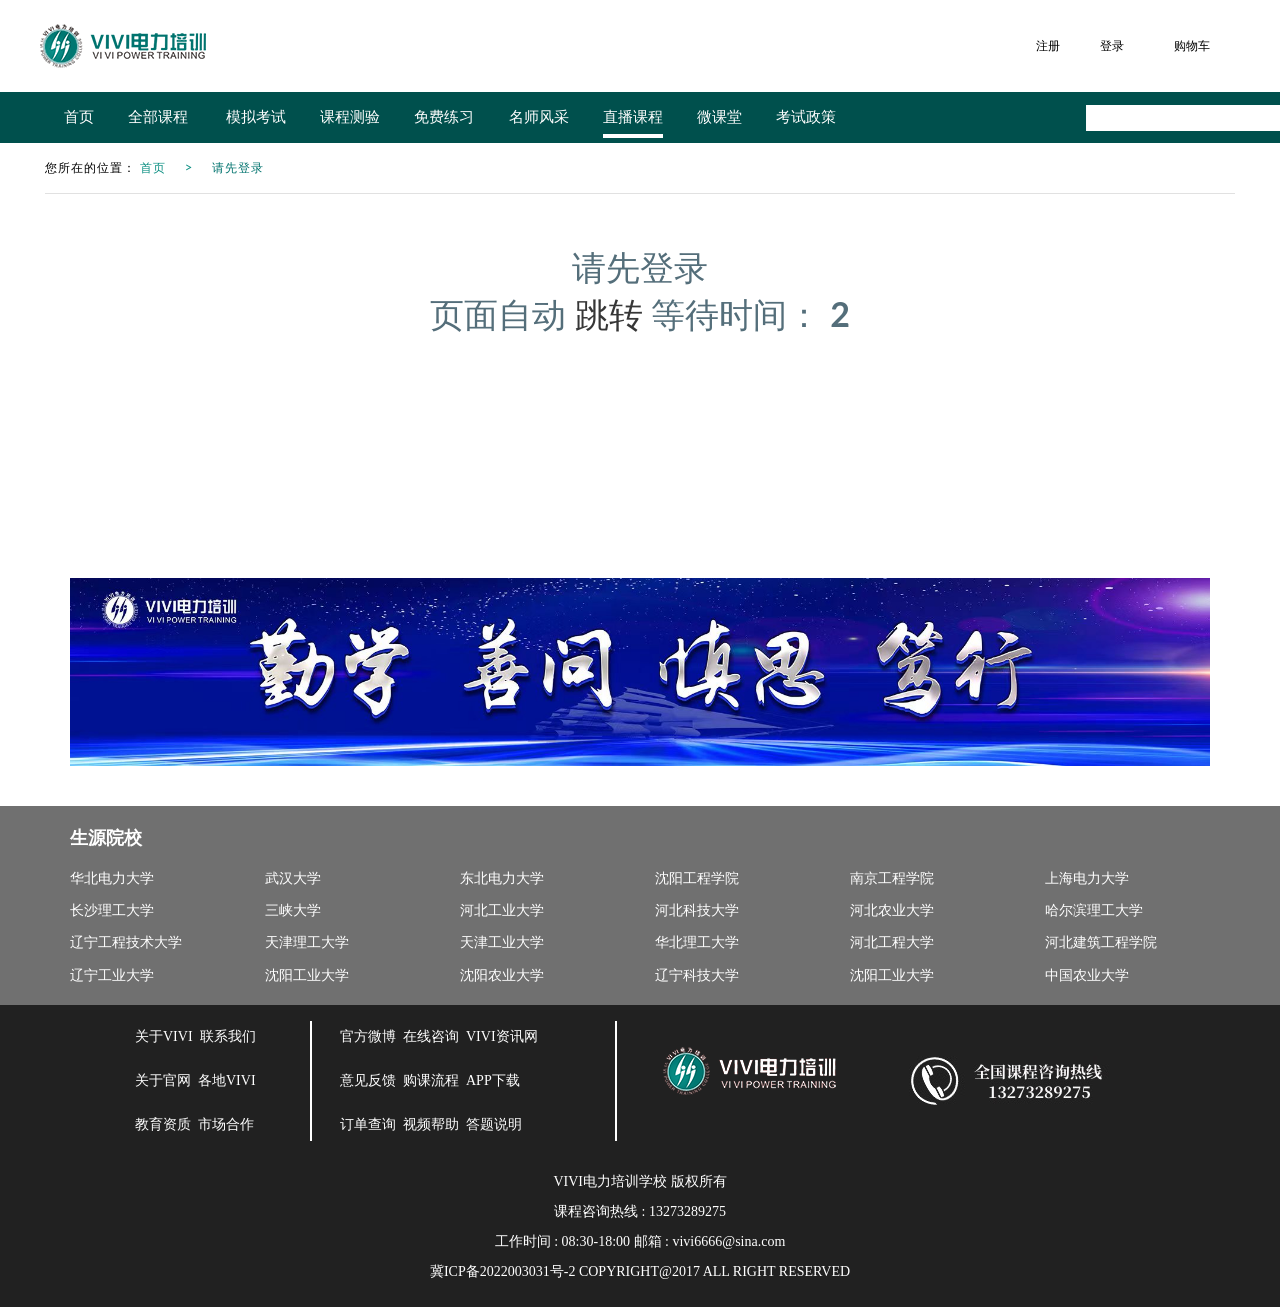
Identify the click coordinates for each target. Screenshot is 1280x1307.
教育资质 (163, 1124)
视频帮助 (431, 1124)
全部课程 (160, 117)
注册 (1048, 45)
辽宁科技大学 (697, 975)
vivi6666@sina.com (728, 1241)
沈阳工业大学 (307, 975)
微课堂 (719, 117)
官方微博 (368, 1036)
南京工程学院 (892, 878)
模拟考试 (256, 117)
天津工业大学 (502, 942)
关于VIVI (164, 1036)
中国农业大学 (1087, 975)
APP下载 (493, 1080)
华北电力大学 (112, 878)
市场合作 (226, 1124)
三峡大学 (293, 910)
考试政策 (806, 117)
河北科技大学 (697, 910)
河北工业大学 (502, 910)
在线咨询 (431, 1036)
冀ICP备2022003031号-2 (502, 1271)
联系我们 (228, 1036)
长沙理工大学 (112, 910)
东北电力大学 (502, 878)
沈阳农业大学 (502, 975)
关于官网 (163, 1080)
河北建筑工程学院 (1101, 942)
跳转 (609, 313)
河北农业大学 (892, 910)
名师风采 (539, 117)
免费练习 (444, 117)
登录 (1112, 45)
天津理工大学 (307, 942)
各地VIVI (227, 1080)
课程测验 (350, 117)
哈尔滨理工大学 (1094, 910)
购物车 (1192, 45)
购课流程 (431, 1080)
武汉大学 (293, 878)
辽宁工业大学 (112, 975)
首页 (79, 117)
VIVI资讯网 (502, 1036)
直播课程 (633, 117)
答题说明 (494, 1124)
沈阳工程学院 (697, 878)
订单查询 (368, 1124)
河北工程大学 (892, 942)
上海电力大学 (1087, 878)
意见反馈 (368, 1080)
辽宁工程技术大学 (126, 942)
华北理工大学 (697, 942)
